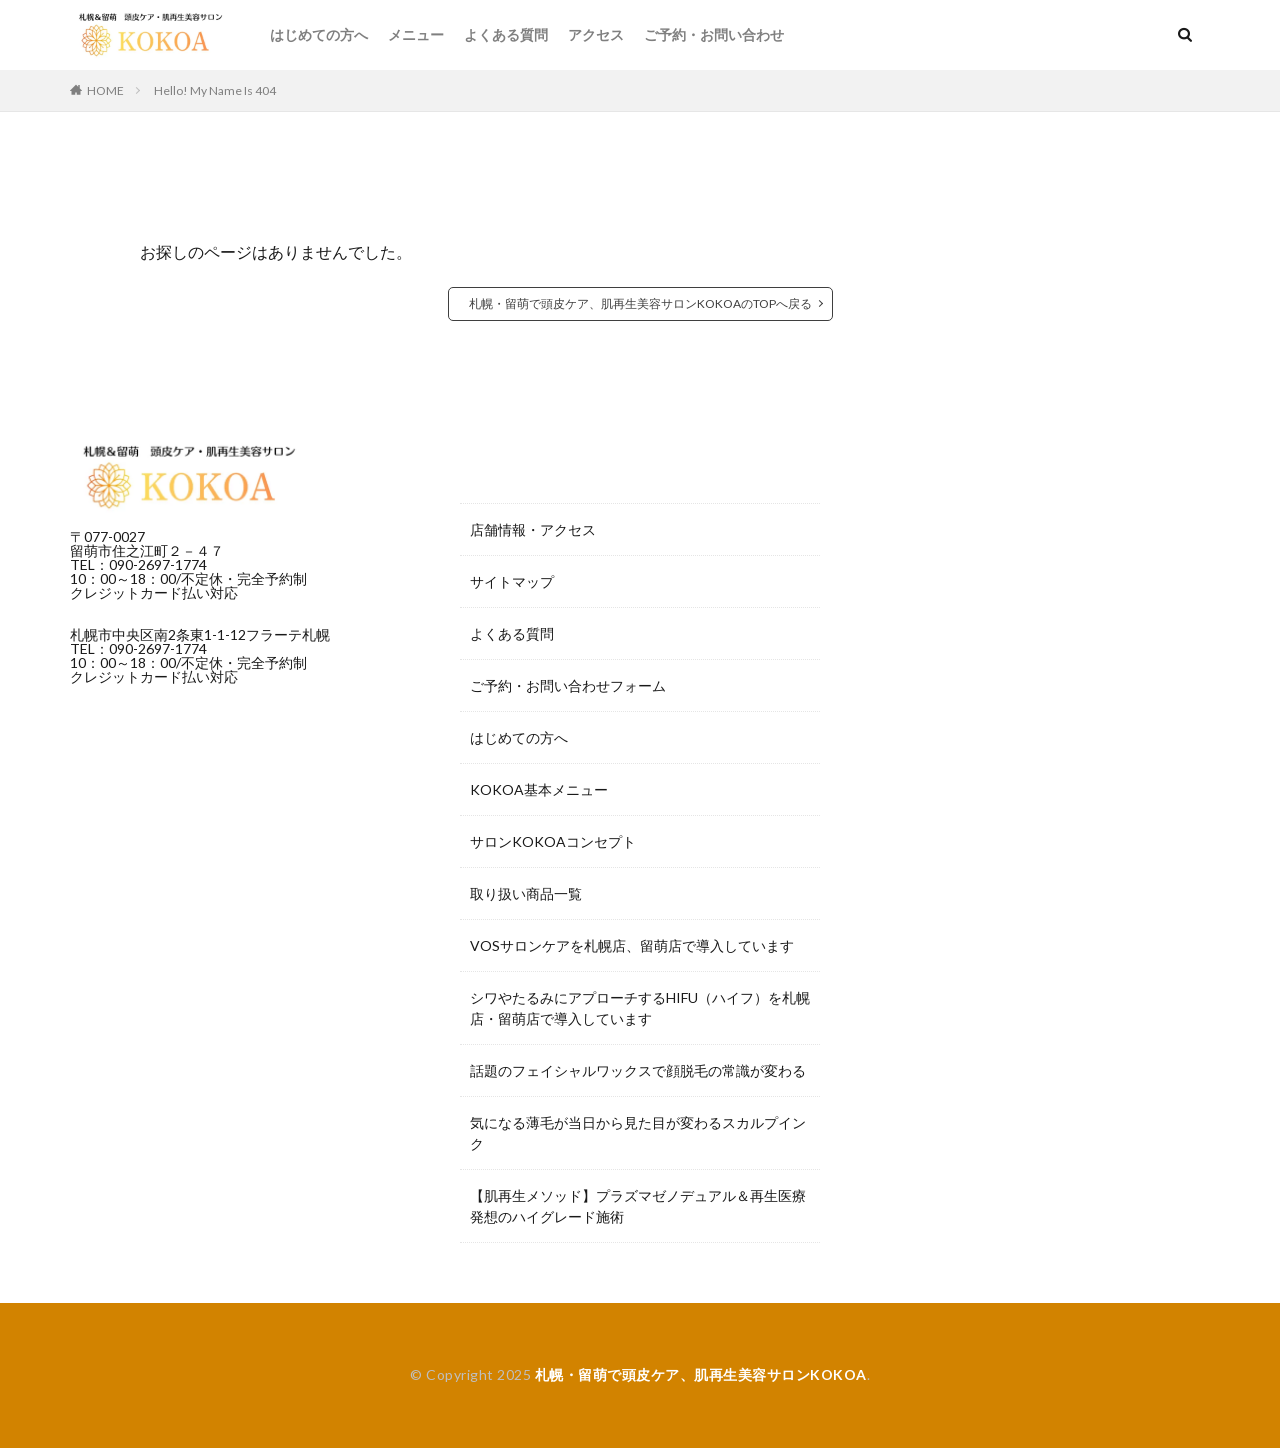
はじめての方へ (319, 34)
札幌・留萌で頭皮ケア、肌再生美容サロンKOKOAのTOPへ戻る (640, 303)
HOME (105, 90)
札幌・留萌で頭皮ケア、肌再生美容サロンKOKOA (701, 1374)
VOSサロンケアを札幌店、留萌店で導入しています (632, 945)
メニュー (416, 34)
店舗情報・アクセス (533, 529)
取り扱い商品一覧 (526, 893)
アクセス (596, 34)
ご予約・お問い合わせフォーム (568, 685)
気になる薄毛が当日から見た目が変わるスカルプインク (638, 1133)
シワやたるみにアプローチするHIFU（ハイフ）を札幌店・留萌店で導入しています (640, 1008)
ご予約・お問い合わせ (714, 34)
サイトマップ (512, 581)
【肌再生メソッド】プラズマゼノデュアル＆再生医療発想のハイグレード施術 (638, 1206)
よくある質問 (506, 34)
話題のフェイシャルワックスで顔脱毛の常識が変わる (638, 1070)
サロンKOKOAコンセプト (553, 841)
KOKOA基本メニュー (539, 789)
